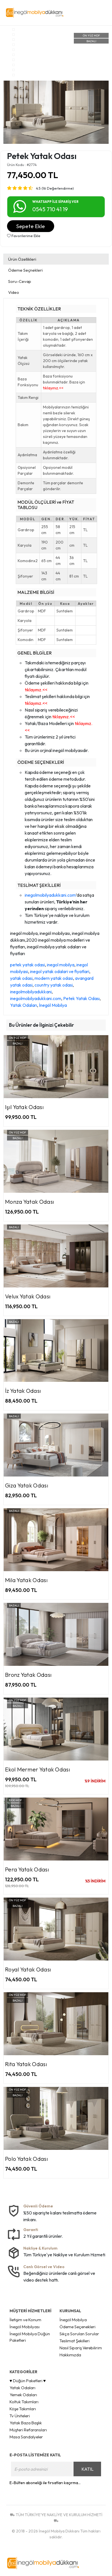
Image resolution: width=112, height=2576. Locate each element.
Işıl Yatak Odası (24, 1106)
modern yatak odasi (54, 978)
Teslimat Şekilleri (75, 2340)
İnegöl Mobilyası (25, 2326)
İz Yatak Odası (23, 1390)
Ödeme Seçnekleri (25, 270)
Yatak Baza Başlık (26, 2422)
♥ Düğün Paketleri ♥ (28, 2380)
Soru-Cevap (19, 281)
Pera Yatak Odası (27, 1869)
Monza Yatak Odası (29, 1201)
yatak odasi (21, 978)
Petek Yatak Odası (81, 998)
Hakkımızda (70, 2354)
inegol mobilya (60, 964)
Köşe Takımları (23, 2408)
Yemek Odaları (23, 2394)
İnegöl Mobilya (53, 1005)
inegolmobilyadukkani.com (50, 895)
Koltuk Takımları (24, 2401)
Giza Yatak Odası (26, 1485)
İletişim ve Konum (25, 2319)
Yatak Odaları (23, 1005)
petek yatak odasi (27, 964)
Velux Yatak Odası (28, 1296)
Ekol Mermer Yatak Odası (37, 1769)
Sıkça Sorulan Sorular (79, 2333)
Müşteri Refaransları (28, 2429)
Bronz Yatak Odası (28, 1674)
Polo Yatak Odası (26, 2158)
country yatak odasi (54, 985)
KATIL (87, 2469)
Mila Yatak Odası (26, 1580)
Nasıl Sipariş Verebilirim (81, 2347)
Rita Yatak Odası (26, 2064)
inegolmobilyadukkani (31, 991)
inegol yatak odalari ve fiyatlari (59, 971)
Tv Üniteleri (20, 2415)
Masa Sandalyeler (26, 2436)
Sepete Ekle (30, 226)
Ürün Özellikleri (22, 259)
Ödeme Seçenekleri (77, 2326)
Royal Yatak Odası (28, 1969)
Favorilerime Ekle (23, 235)
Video (13, 292)
